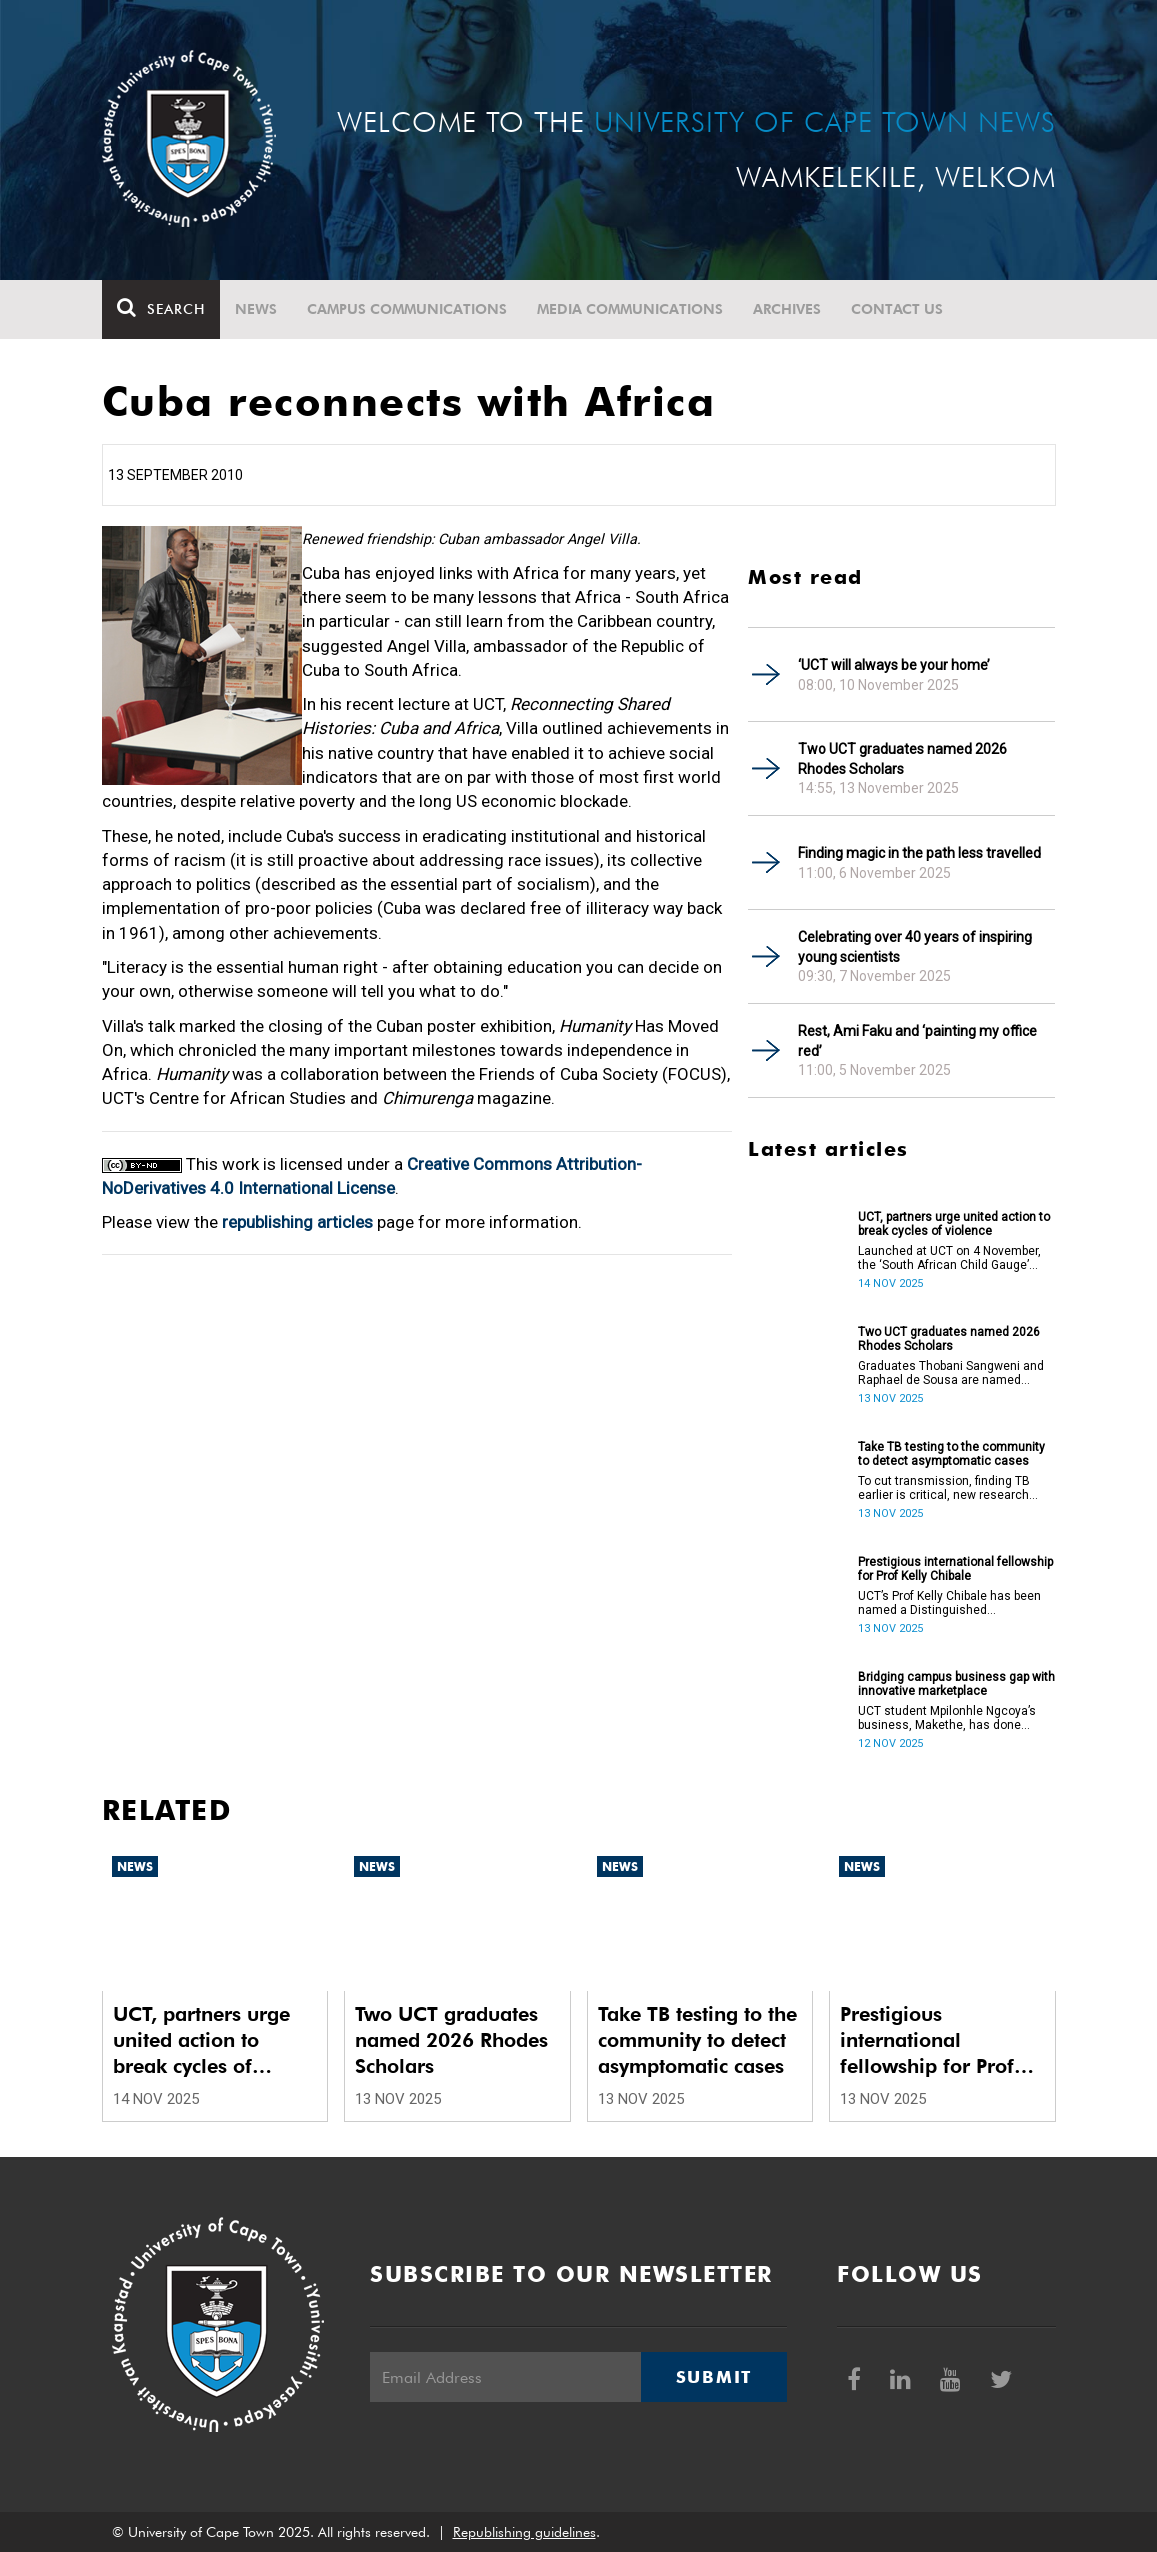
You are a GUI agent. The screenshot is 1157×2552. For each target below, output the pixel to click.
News (256, 309)
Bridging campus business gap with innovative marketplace (956, 1684)
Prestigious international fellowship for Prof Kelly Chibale (955, 1569)
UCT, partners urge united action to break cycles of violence (954, 1224)
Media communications (630, 309)
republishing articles (297, 1222)
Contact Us (897, 309)
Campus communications (407, 309)
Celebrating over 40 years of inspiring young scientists (915, 947)
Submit (714, 2377)
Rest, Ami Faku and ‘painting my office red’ (917, 1041)
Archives (787, 309)
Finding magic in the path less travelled (919, 853)
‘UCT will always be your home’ (894, 665)
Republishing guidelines (524, 2532)
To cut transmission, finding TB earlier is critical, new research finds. (944, 1488)
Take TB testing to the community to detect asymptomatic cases (951, 1454)
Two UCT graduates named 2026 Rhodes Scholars (902, 759)
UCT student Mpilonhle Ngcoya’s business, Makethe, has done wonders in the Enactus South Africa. (947, 1718)
